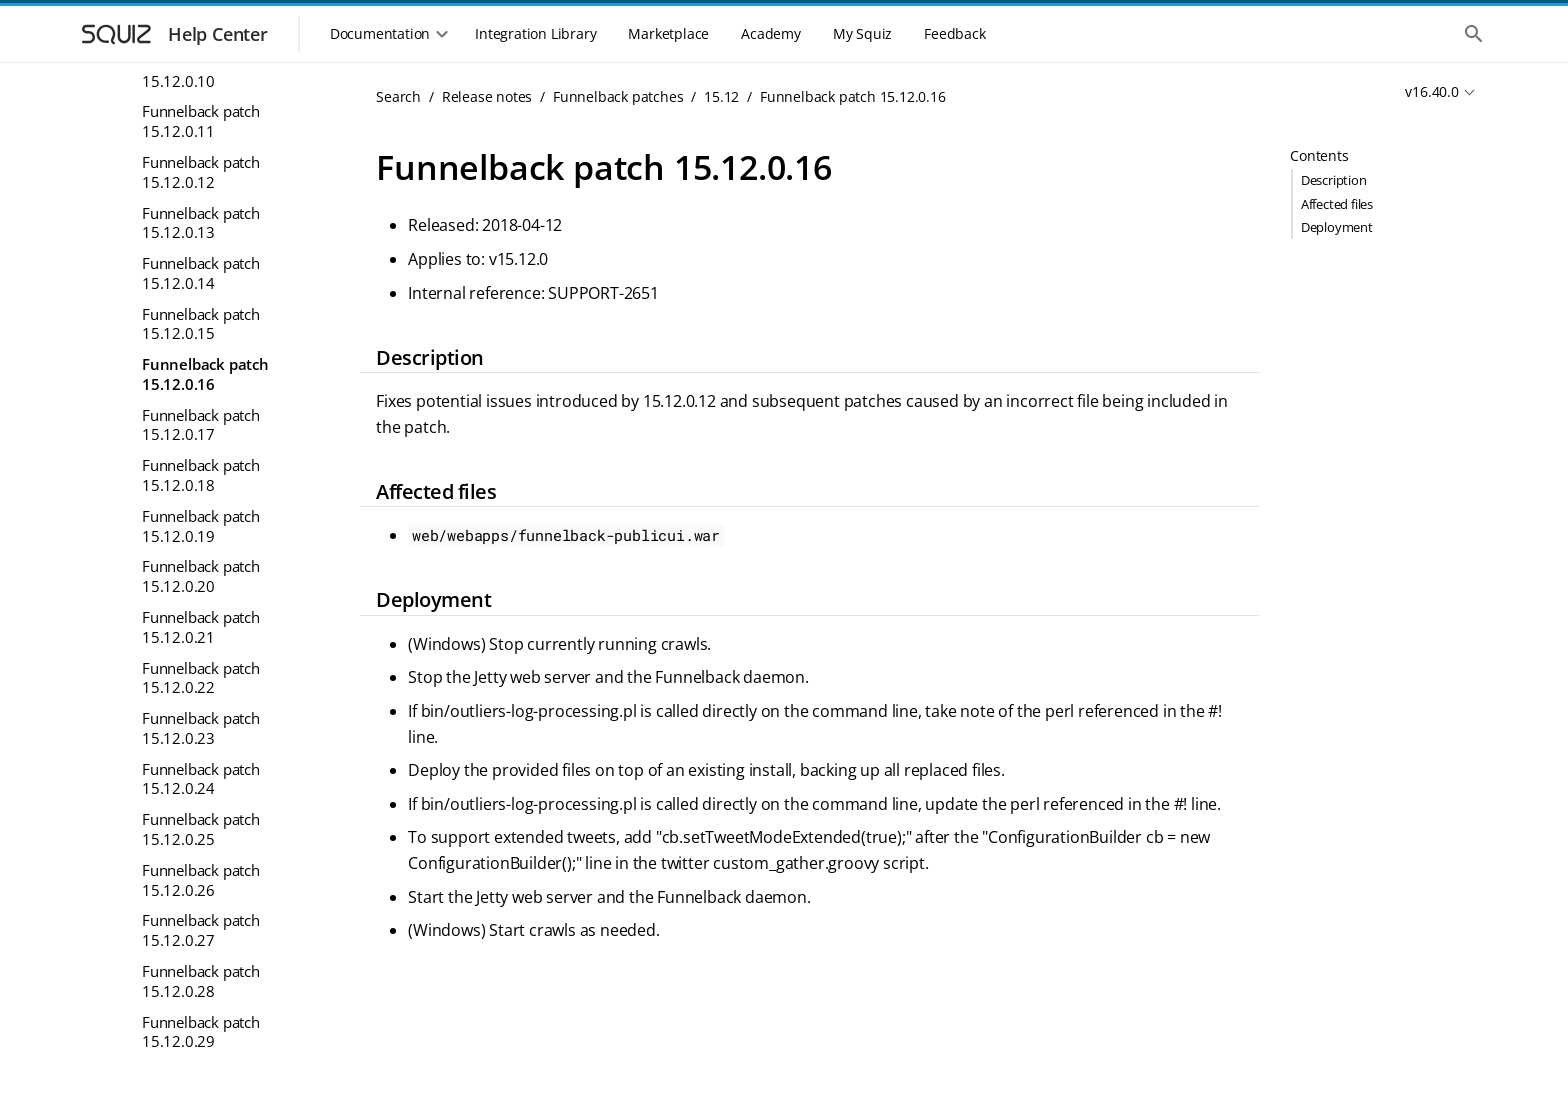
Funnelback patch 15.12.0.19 (201, 526)
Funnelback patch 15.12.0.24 (201, 779)
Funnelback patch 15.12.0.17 (201, 425)
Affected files (1337, 204)
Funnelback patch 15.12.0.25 (201, 829)
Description (1334, 180)
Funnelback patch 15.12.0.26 (201, 880)
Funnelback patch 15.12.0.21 (201, 627)
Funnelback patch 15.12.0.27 (201, 930)
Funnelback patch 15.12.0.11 (201, 121)
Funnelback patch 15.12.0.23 (201, 728)
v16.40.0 (1431, 91)
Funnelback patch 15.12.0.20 (201, 576)
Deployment (1337, 227)
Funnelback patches (618, 96)
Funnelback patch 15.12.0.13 (201, 223)
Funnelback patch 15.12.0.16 (205, 374)
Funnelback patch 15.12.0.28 (201, 981)
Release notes (487, 96)
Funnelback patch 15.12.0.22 (201, 678)
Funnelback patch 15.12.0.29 (201, 1032)
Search (398, 96)
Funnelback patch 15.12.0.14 (201, 273)
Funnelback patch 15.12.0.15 (201, 324)
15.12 (721, 96)
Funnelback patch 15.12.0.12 (201, 172)
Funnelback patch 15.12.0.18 (201, 475)
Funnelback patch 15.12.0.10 (201, 71)
